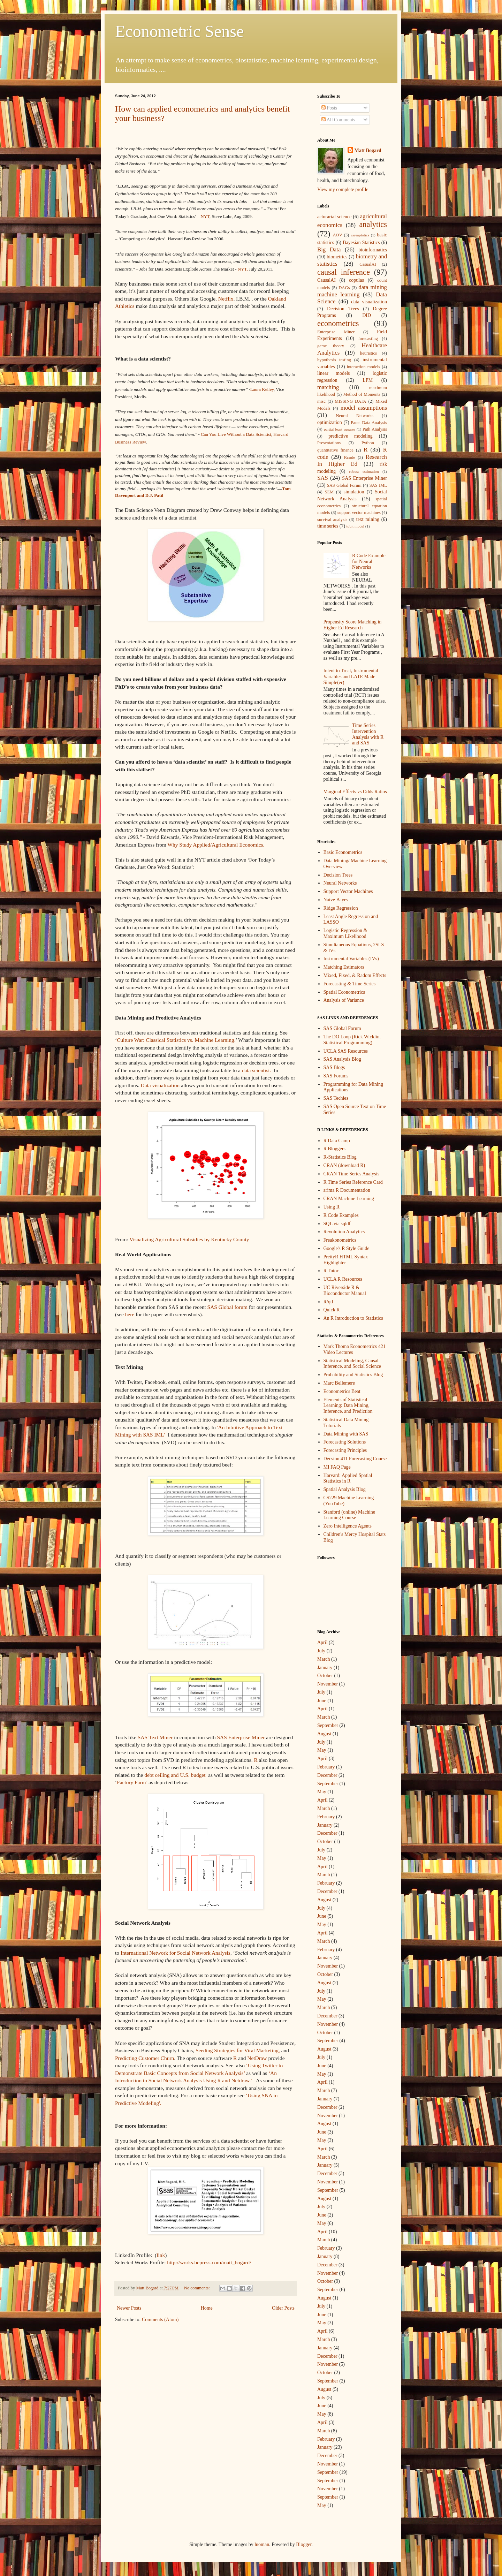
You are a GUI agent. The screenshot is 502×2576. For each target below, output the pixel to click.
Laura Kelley (262, 389)
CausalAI (326, 280)
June (321, 1700)
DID (366, 315)
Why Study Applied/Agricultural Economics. (216, 845)
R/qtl (328, 1301)
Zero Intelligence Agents (348, 1526)
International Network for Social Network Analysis (175, 1953)
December (327, 1775)
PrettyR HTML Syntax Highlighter (346, 1259)
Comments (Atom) (160, 2319)
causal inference (343, 272)
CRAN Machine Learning (349, 1198)
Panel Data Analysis (369, 422)
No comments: (197, 2288)
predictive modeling (350, 436)
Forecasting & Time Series (350, 983)
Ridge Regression (341, 908)
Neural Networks (354, 415)
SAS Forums (336, 1075)
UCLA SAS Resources (346, 1051)
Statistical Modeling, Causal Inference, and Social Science (352, 1363)
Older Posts (283, 2308)
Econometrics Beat (342, 1391)
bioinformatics (372, 249)
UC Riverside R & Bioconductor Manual (345, 1290)
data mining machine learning (352, 291)
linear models (333, 373)
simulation (353, 491)
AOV (337, 235)
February (326, 1767)
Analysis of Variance (344, 1000)
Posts (329, 108)
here (129, 1314)
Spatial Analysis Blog (345, 1489)
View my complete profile (342, 189)
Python (368, 442)
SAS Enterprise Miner (241, 1737)
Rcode (349, 457)
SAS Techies (336, 1098)
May (321, 1750)
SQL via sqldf (337, 1223)
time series (327, 526)
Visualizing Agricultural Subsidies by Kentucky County (189, 1239)
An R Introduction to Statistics (353, 1318)
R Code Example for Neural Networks (369, 561)
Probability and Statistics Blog (353, 1374)
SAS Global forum (227, 1307)
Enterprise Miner (336, 331)
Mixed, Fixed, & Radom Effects (355, 975)
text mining (367, 519)
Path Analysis (375, 429)
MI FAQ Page (337, 1467)
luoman (261, 2544)
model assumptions (364, 407)
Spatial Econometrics (344, 992)
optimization (329, 422)
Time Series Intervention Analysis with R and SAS (367, 734)
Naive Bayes (336, 899)
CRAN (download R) (344, 1165)
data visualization (369, 301)
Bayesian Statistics (361, 242)
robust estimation (364, 471)
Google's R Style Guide (347, 1248)
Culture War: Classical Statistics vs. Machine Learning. (176, 1040)
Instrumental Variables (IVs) (351, 958)
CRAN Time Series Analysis (352, 1173)
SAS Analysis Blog (342, 1059)
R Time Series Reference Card (353, 1182)
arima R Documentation (347, 1190)
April (322, 1642)
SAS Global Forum (344, 485)
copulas (356, 280)
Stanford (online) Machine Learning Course (349, 1515)
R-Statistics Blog (340, 1157)
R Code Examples (341, 1215)
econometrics (338, 323)
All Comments (338, 119)
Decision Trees (343, 308)
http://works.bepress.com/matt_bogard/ (209, 2262)
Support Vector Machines (348, 891)
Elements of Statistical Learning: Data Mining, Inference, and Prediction (348, 1405)
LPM (368, 380)
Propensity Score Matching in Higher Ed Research (353, 624)
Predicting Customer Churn (144, 2058)
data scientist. (256, 1070)
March (323, 1659)
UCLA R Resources (343, 1279)
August (324, 1733)
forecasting (368, 338)
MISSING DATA (350, 401)
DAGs (344, 287)
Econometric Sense (179, 31)
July (321, 1650)
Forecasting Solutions (345, 1442)
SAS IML (378, 485)
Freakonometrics (340, 1240)
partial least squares (339, 429)
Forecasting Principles (345, 1450)
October (325, 1675)
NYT (205, 216)
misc (321, 401)
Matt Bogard (368, 150)
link (161, 2255)
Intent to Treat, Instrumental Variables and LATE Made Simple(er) (351, 676)
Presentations (329, 442)
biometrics (337, 256)
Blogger (303, 2544)
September (327, 1725)
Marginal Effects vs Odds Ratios (355, 791)
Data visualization (160, 1085)
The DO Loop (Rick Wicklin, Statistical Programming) (352, 1039)
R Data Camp (337, 1140)
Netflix (226, 299)
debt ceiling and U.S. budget (174, 1775)
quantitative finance (335, 450)
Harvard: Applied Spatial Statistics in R (348, 1478)
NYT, (243, 269)
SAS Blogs (334, 1067)
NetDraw (257, 2058)
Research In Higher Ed (352, 461)
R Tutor (331, 1270)
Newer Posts (129, 2308)
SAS (322, 478)
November (327, 1684)
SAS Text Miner (155, 1737)
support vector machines (359, 512)
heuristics (368, 353)
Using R (332, 1207)
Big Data (329, 249)
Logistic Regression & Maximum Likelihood (345, 933)
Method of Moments (361, 394)
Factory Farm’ (132, 1782)
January (325, 1667)
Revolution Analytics (344, 1231)
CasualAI (367, 264)
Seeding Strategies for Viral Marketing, (238, 2050)
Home (207, 2308)
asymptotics (360, 235)
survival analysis (332, 519)
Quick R (332, 1309)
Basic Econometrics (343, 852)
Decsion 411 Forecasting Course (355, 1458)
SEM (329, 492)
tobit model (355, 526)
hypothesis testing (334, 359)
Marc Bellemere (339, 1383)
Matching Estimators (344, 967)
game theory (330, 345)
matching (328, 387)
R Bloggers (334, 1148)
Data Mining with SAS (346, 1434)
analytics (373, 224)
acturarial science (334, 216)
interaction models (363, 366)
